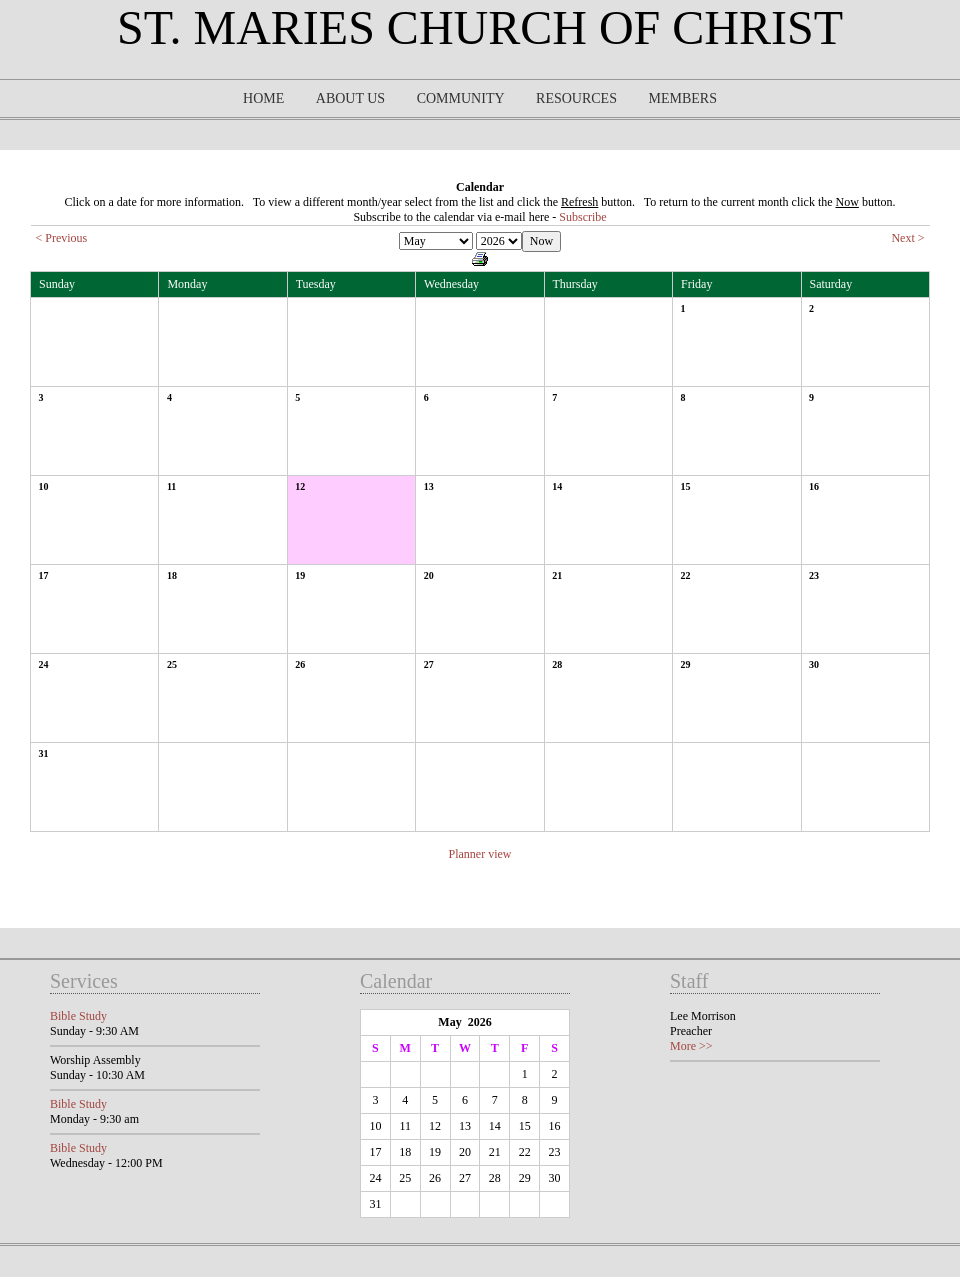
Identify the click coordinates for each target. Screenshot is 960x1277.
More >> (691, 1046)
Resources (576, 98)
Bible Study (78, 1016)
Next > (907, 238)
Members (682, 98)
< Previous (62, 238)
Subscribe (582, 217)
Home (263, 98)
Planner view (480, 854)
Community (461, 98)
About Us (350, 98)
